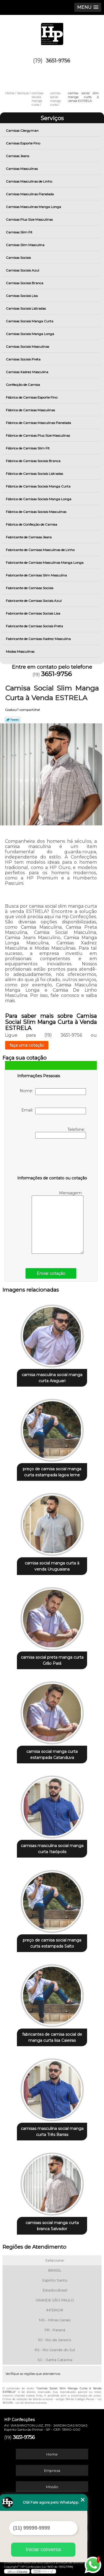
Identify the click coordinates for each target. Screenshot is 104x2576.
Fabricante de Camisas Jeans (29, 537)
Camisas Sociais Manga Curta (30, 321)
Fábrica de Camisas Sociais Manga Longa (39, 499)
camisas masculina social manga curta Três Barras (52, 2131)
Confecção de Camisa (23, 385)
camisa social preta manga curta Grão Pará (52, 1660)
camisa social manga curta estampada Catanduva (52, 1754)
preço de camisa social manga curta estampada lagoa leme (52, 1471)
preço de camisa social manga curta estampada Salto (52, 1943)
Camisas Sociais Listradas (26, 308)
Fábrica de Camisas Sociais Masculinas (36, 512)
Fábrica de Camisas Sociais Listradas (35, 474)
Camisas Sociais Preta (23, 359)
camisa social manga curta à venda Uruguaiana (52, 1566)
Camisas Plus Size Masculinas (30, 219)
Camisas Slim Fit (19, 232)
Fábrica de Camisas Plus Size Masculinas (38, 435)
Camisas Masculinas (22, 169)
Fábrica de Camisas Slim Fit (28, 448)
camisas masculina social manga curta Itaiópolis (52, 1848)
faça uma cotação (26, 1045)
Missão (52, 2487)
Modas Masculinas (20, 651)
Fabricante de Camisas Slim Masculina (37, 575)
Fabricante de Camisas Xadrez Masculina (39, 639)
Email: (53, 1111)
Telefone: (60, 1133)
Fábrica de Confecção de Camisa (32, 524)
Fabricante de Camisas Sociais (30, 588)
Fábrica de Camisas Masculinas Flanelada (39, 423)
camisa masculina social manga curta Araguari (52, 1377)
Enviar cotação (51, 1273)
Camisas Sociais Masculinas (28, 346)
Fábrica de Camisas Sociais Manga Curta (38, 486)
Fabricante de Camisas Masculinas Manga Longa (45, 562)
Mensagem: (57, 1222)
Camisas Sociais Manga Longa (30, 334)
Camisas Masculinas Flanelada (30, 194)
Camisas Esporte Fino (23, 143)
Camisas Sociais (19, 258)
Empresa (52, 2470)
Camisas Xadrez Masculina (27, 372)
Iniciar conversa (43, 2549)
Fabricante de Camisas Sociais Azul (34, 601)
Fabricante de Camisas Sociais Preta (35, 626)
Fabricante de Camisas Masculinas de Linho (40, 550)
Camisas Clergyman (22, 130)
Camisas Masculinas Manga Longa (34, 207)
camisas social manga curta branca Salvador (52, 2225)
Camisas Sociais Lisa (22, 296)
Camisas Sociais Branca (25, 283)
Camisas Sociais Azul (23, 270)
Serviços (52, 118)
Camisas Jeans (18, 156)
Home (52, 2454)
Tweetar (12, 719)
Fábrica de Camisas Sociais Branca (33, 461)
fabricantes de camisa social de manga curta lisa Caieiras (52, 2037)
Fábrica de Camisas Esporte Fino (32, 397)
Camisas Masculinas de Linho (29, 181)
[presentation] (52, 1158)
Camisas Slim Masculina (25, 245)
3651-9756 (58, 61)
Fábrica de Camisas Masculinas (31, 410)
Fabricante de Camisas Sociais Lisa (33, 613)
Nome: (53, 1091)
